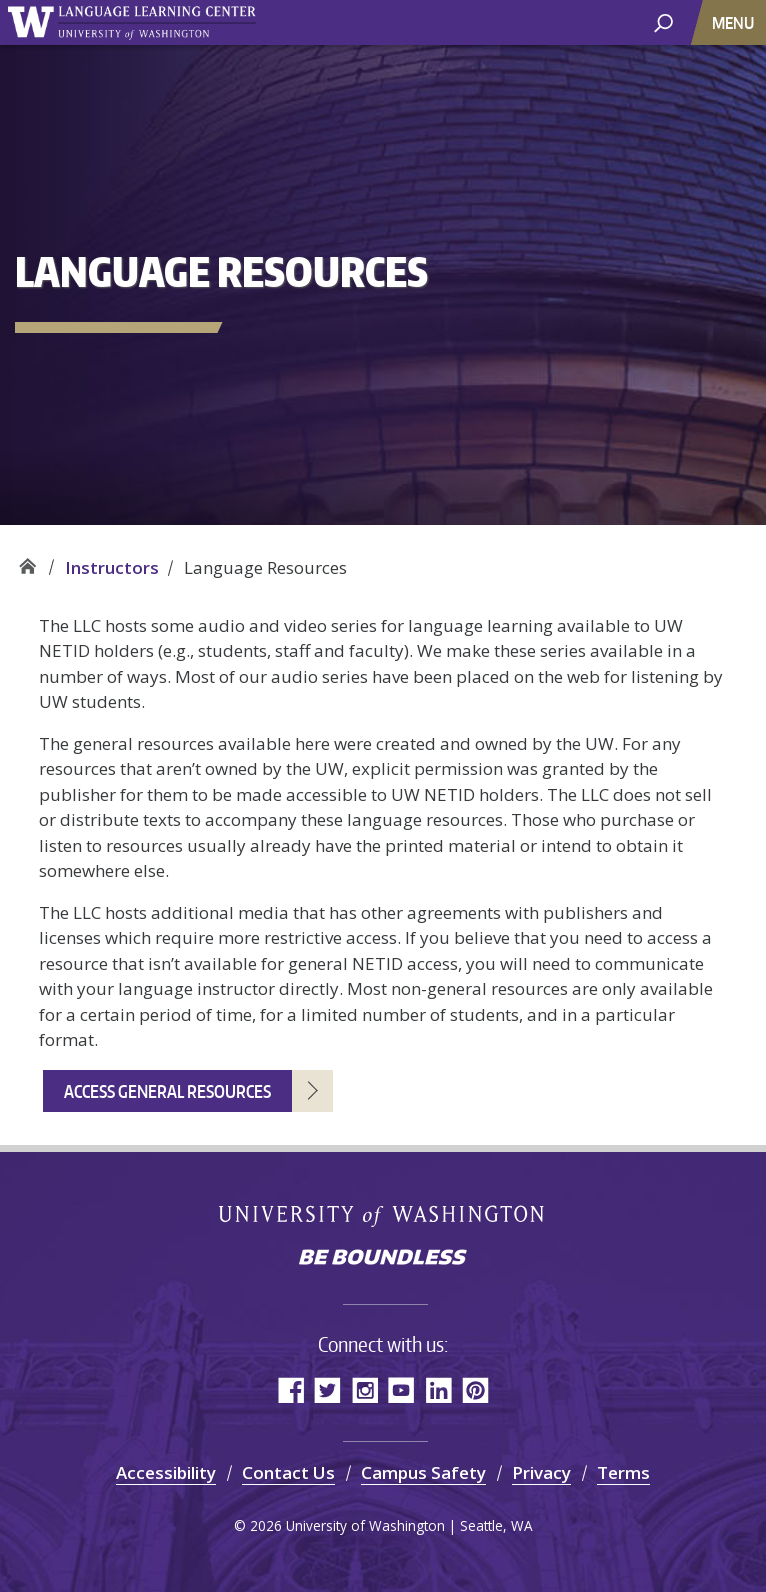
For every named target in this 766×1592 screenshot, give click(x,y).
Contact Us (288, 1472)
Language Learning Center (27, 560)
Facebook (290, 1389)
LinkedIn (438, 1389)
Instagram (364, 1389)
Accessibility (166, 1472)
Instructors (112, 567)
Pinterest (475, 1389)
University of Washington (383, 1215)
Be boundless (383, 1259)
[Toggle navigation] (735, 22)
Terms (623, 1472)
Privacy (541, 1472)
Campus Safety (423, 1472)
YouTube (401, 1389)
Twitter (327, 1389)
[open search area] (663, 21)
